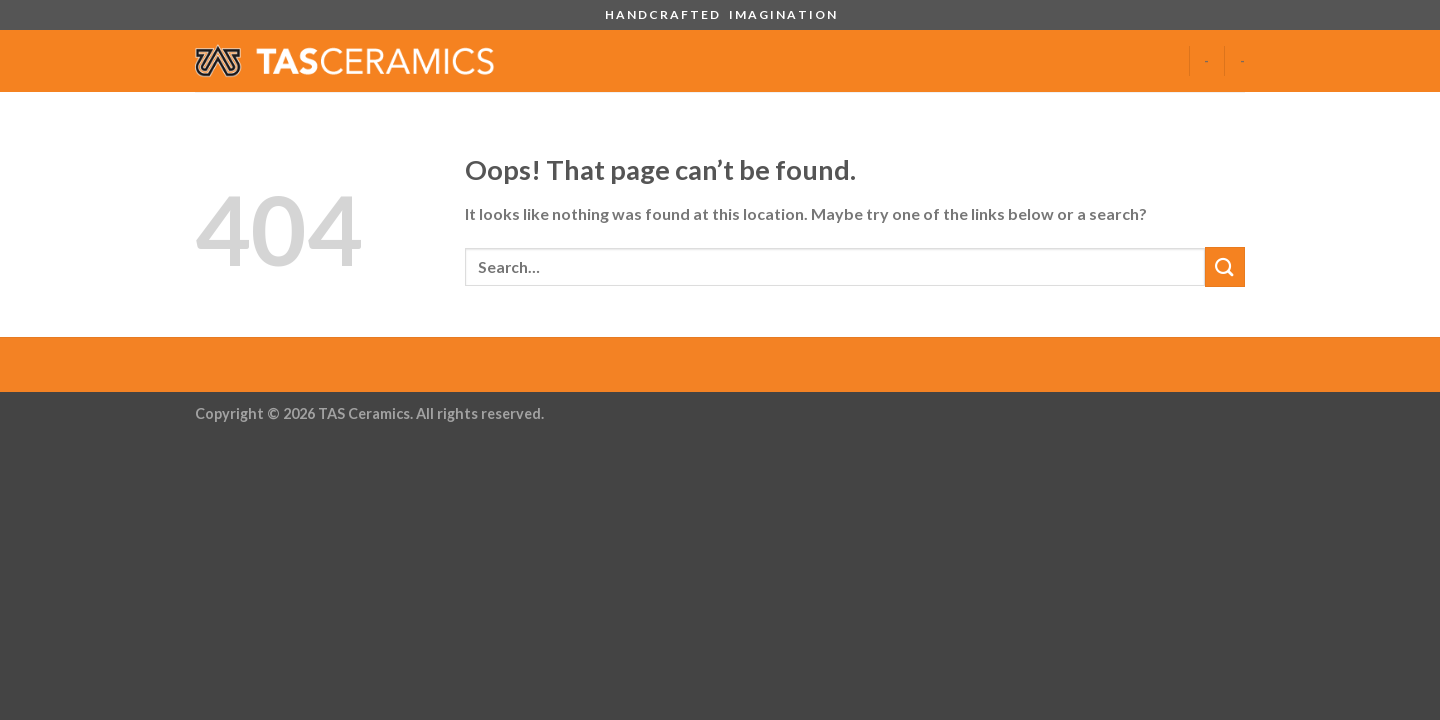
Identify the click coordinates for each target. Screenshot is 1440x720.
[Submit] (1225, 266)
